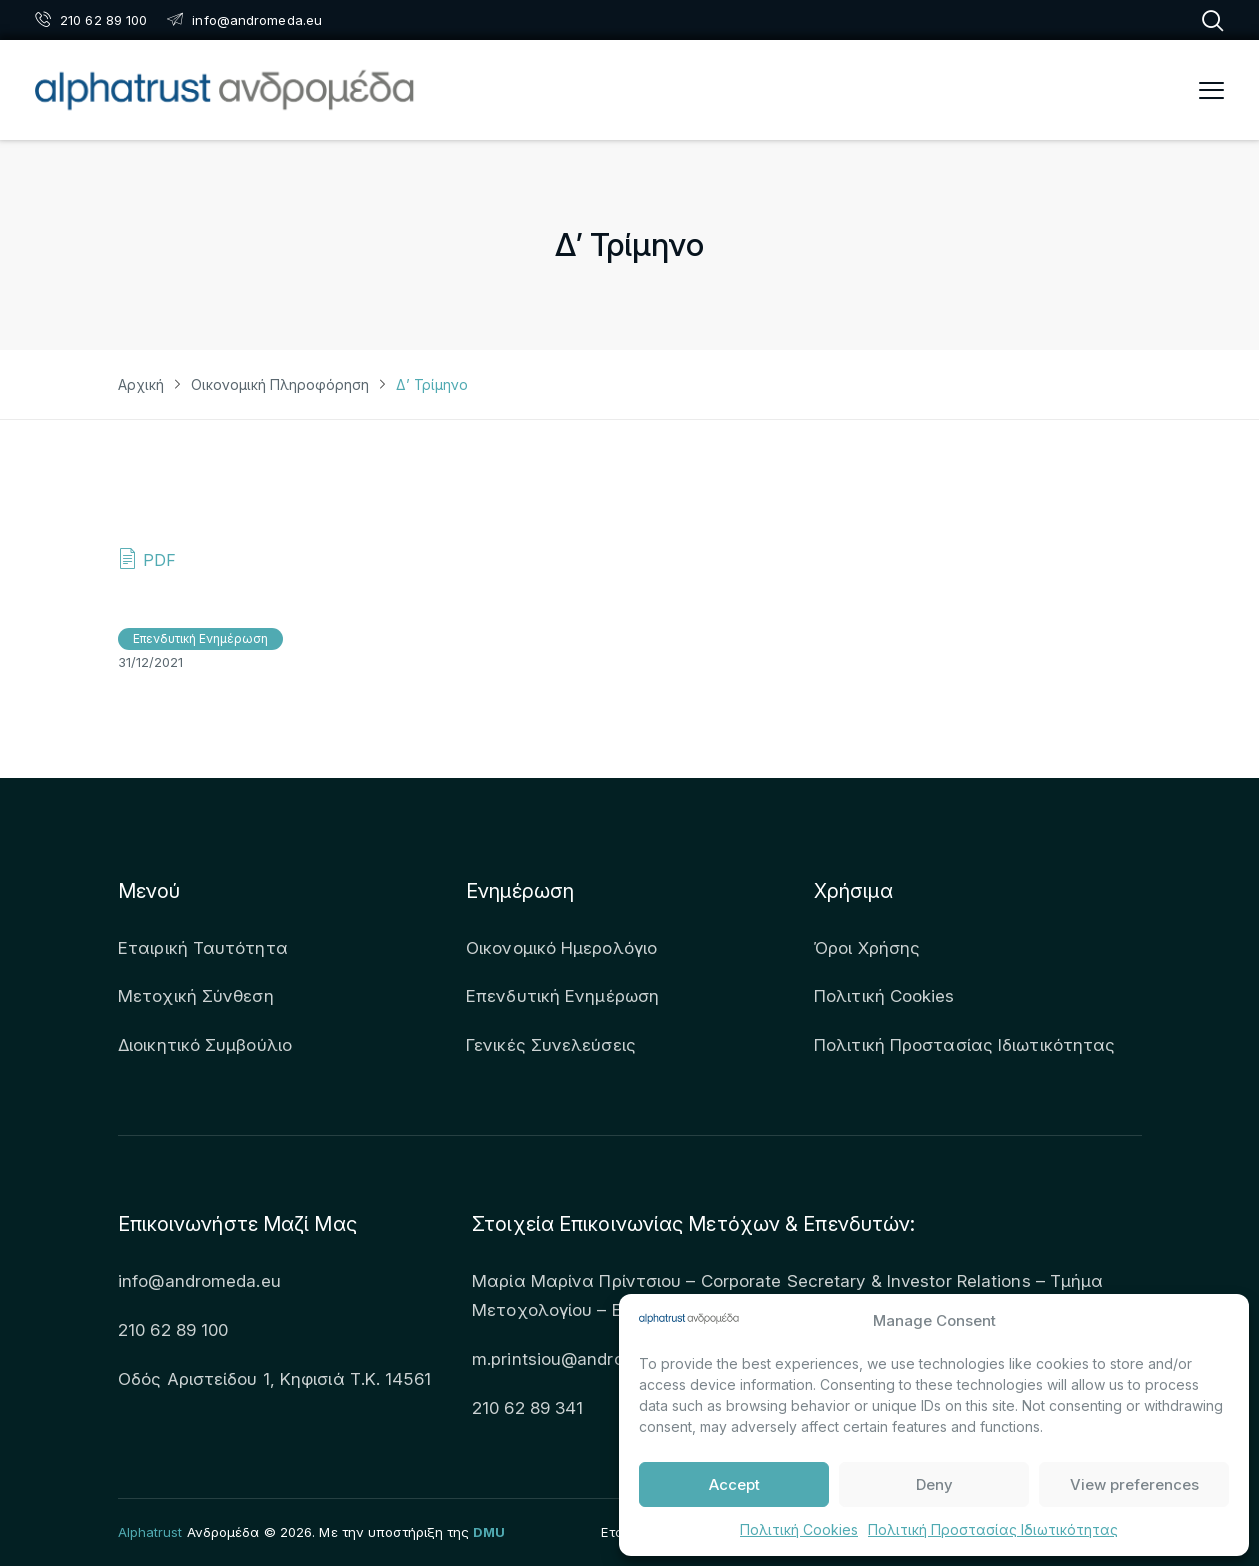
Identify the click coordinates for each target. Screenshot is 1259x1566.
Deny (934, 1484)
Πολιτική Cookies (799, 1529)
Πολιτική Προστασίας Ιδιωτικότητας (993, 1529)
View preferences (1134, 1484)
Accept (734, 1484)
